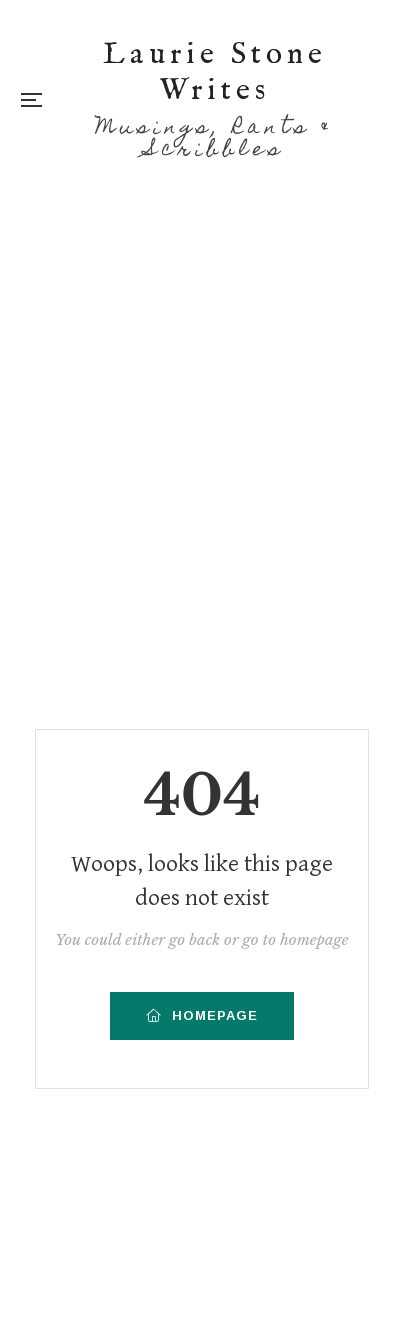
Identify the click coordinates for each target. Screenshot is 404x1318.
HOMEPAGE (202, 1015)
